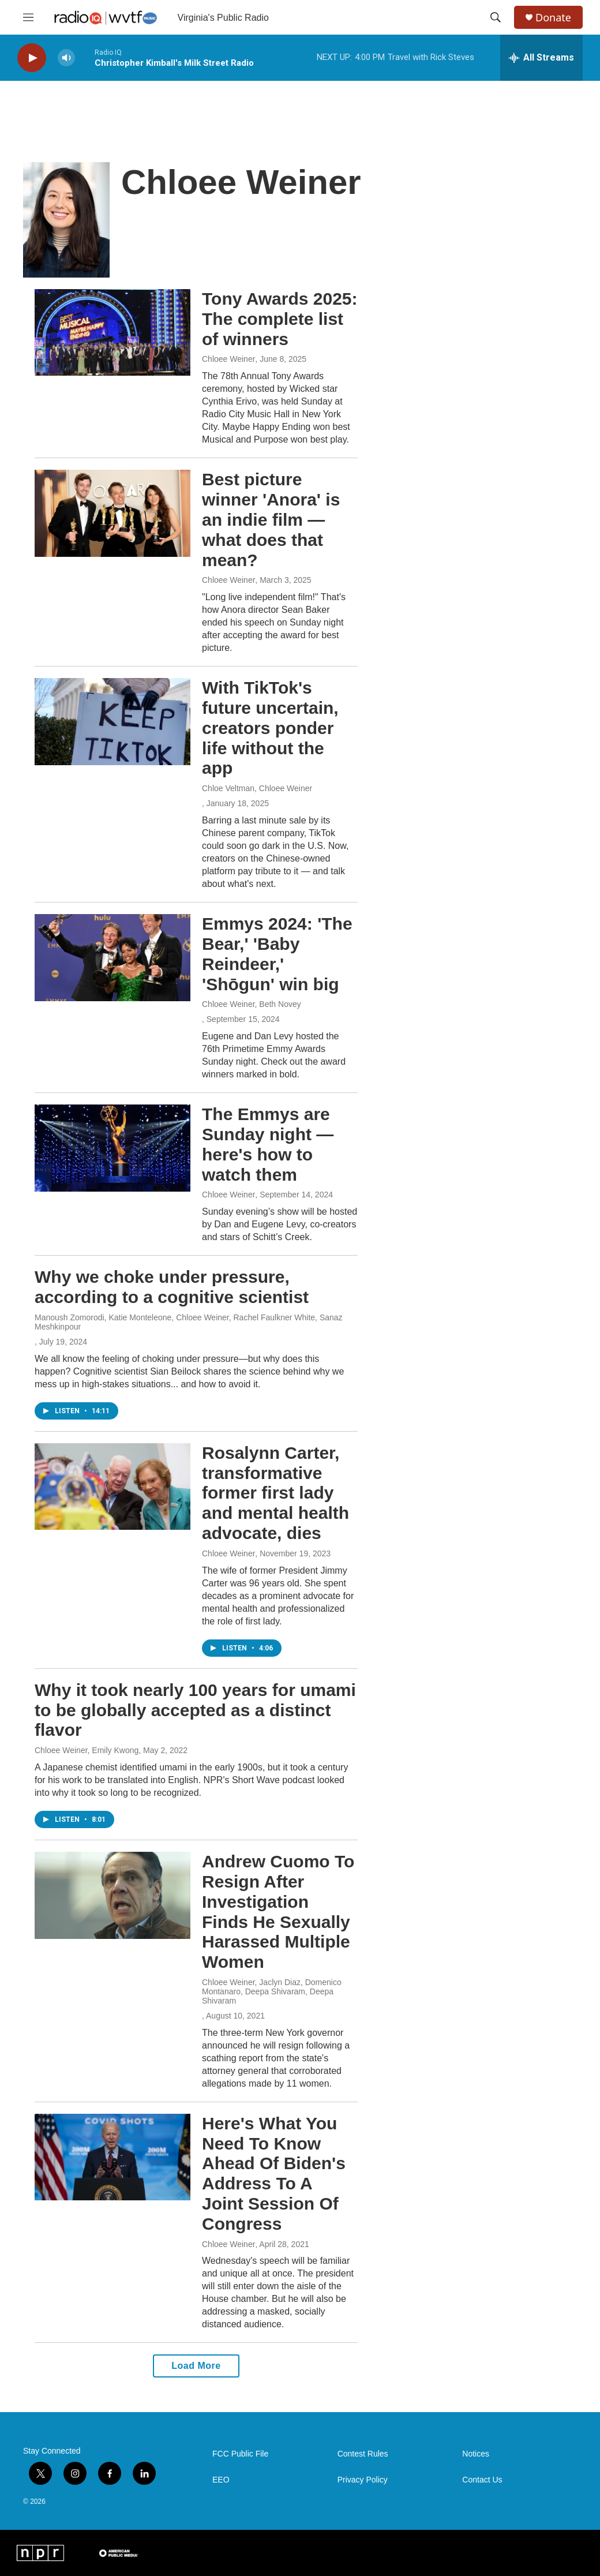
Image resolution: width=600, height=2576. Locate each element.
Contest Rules (362, 2454)
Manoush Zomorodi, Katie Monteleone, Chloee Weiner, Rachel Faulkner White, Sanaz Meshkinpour (189, 1322)
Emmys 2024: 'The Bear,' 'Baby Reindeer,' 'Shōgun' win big (277, 953)
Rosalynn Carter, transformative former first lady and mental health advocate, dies (275, 1492)
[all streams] (541, 58)
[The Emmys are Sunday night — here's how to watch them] (112, 1147)
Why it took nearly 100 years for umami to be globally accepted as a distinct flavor (195, 1710)
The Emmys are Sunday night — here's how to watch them (267, 1144)
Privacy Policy (362, 2480)
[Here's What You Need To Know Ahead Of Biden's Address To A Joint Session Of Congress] (112, 2157)
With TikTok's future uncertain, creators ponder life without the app (270, 727)
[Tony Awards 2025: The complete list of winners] (112, 332)
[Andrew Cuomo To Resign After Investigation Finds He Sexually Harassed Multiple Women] (112, 1895)
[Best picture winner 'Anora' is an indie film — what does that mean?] (112, 513)
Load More (195, 2366)
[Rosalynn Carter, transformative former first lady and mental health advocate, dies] (112, 1486)
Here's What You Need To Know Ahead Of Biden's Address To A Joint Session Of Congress (274, 2173)
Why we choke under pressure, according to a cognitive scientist (172, 1286)
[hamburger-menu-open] (28, 17)
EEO (221, 2480)
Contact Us (482, 2480)
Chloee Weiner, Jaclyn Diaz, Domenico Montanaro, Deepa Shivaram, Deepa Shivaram (272, 1991)
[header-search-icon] (496, 17)
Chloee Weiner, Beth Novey (251, 1004)
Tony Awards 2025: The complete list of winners (280, 319)
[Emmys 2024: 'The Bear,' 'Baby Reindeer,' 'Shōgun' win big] (112, 957)
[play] (31, 58)
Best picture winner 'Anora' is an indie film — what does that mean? (271, 519)
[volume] (66, 58)
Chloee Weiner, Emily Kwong (86, 1750)
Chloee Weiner (228, 359)
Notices (475, 2454)
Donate (553, 18)
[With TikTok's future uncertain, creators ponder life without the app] (112, 721)
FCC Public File (240, 2454)
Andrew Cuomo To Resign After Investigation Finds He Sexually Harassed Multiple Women (278, 1911)
